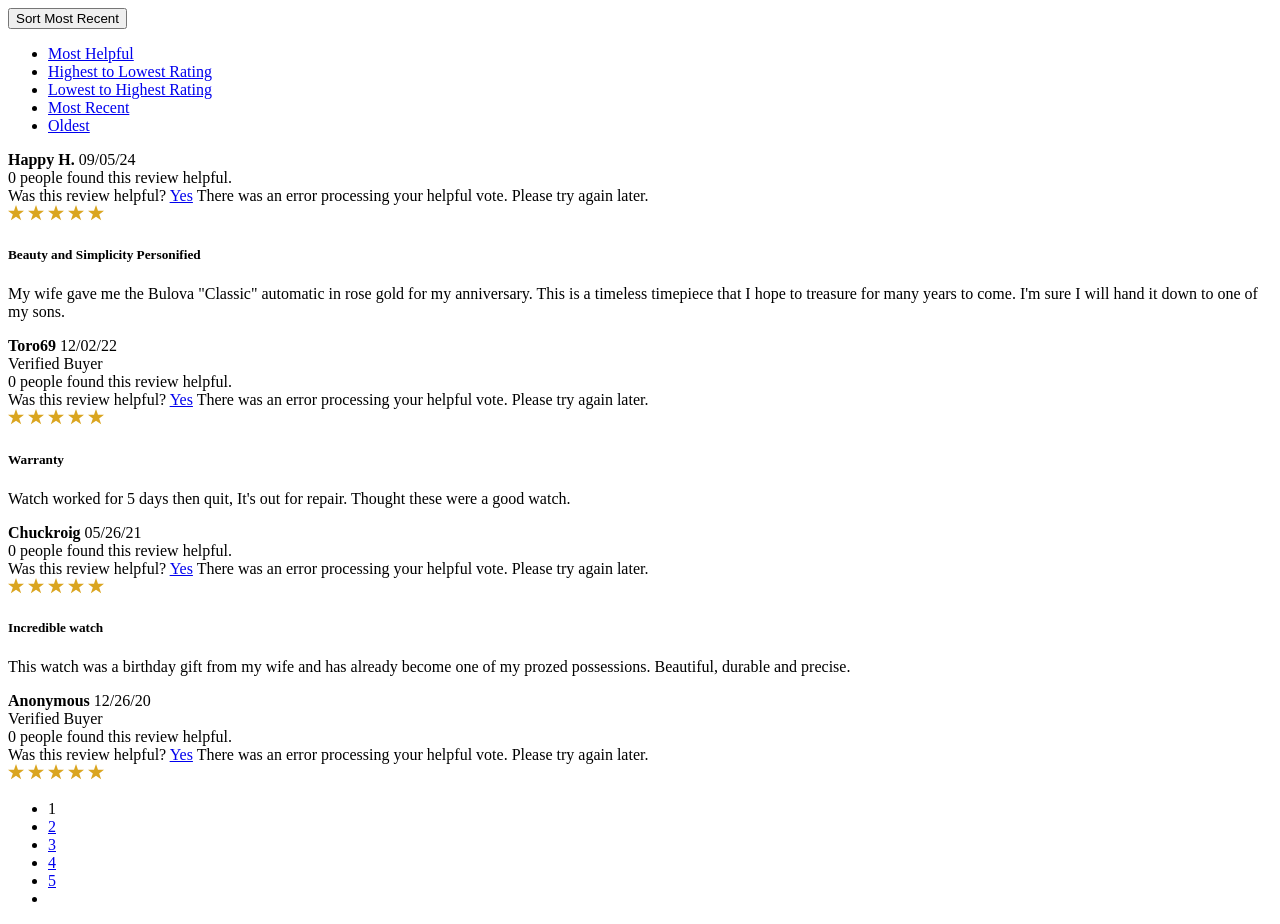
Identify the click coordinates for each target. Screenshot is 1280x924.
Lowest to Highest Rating (130, 89)
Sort (67, 18)
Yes (181, 195)
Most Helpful (91, 53)
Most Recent (88, 107)
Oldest (69, 125)
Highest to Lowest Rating (130, 71)
